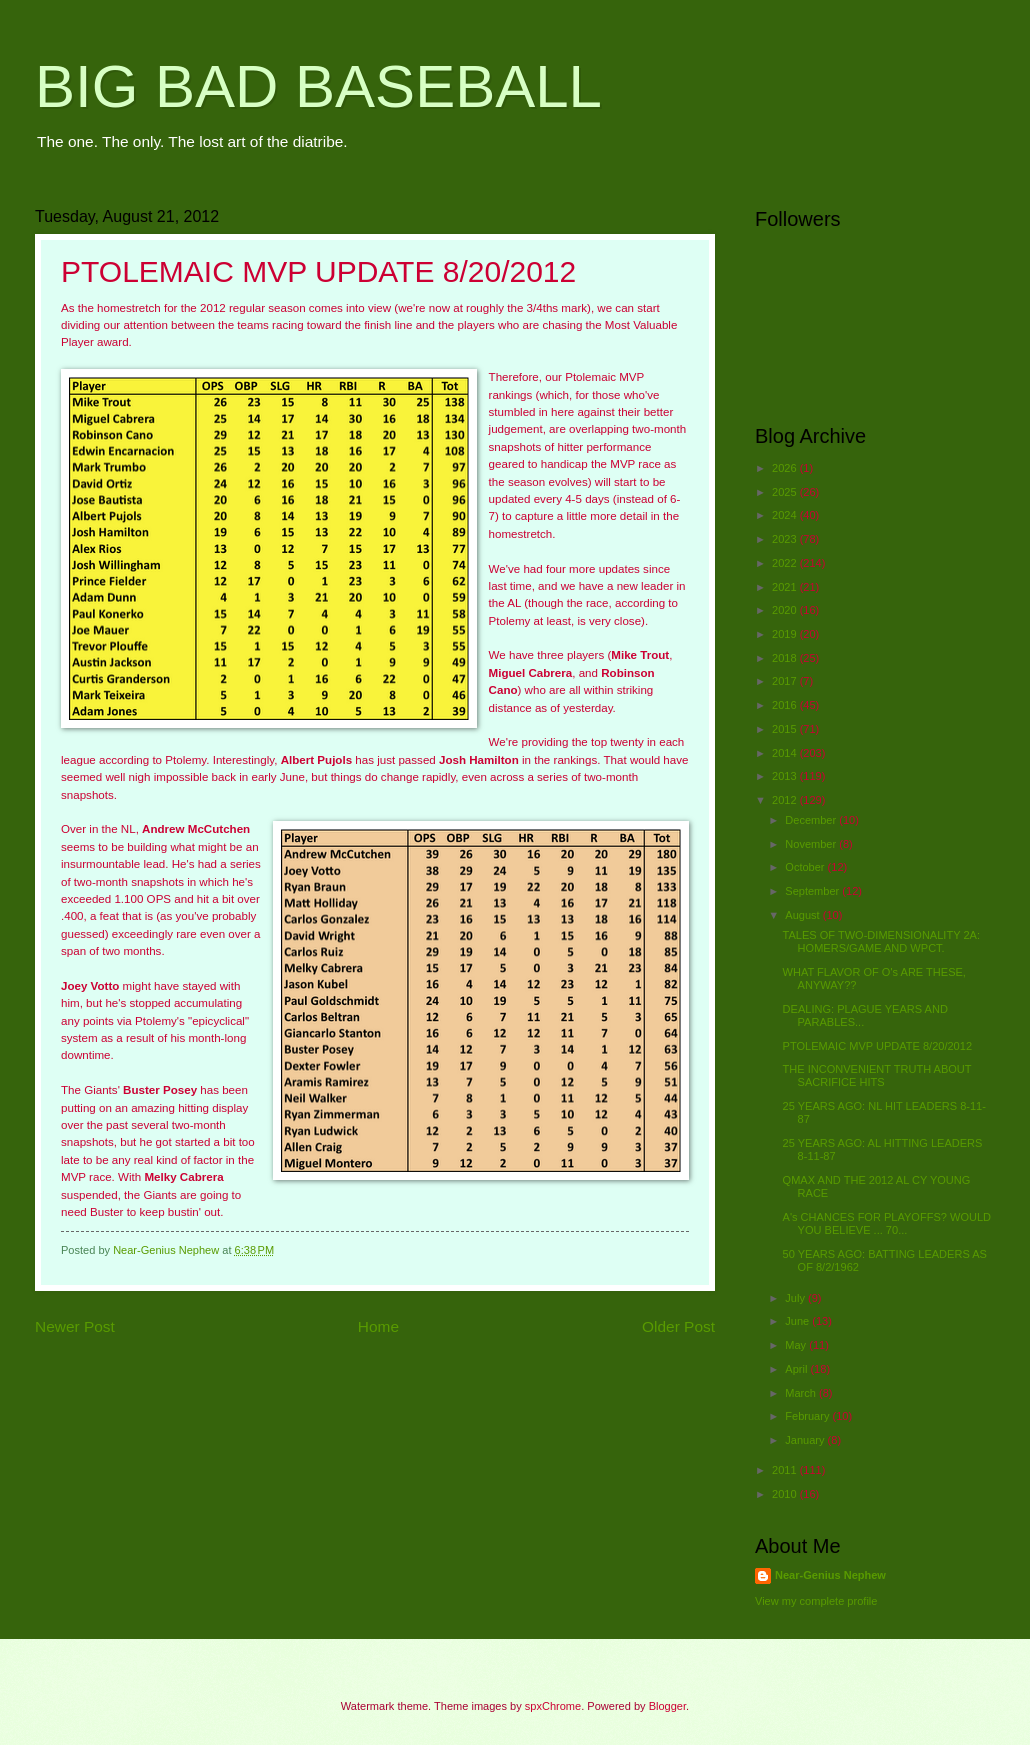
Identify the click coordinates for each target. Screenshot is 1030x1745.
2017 (786, 681)
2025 (786, 492)
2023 (786, 539)
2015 (786, 729)
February (808, 1416)
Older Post (678, 1326)
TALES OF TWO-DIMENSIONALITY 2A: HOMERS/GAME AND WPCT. (881, 941)
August (803, 915)
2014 (786, 753)
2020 (786, 610)
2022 (786, 563)
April (797, 1369)
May (797, 1345)
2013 (786, 776)
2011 (786, 1470)
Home (378, 1326)
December (812, 820)
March (802, 1393)
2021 (786, 587)
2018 (786, 658)
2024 (786, 515)
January (806, 1440)
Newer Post (75, 1326)
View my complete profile (816, 1601)
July (796, 1298)
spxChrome (553, 1706)
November (812, 844)
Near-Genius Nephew (830, 1575)
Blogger (667, 1706)
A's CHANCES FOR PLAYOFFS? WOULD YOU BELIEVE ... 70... (887, 1223)
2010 (786, 1494)
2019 (786, 634)
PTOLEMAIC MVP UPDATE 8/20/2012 (877, 1046)
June (798, 1321)
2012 (786, 800)
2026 (786, 468)
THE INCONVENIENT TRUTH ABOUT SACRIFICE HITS (877, 1075)
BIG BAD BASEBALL (318, 86)
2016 (786, 705)
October (806, 867)
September (813, 891)
